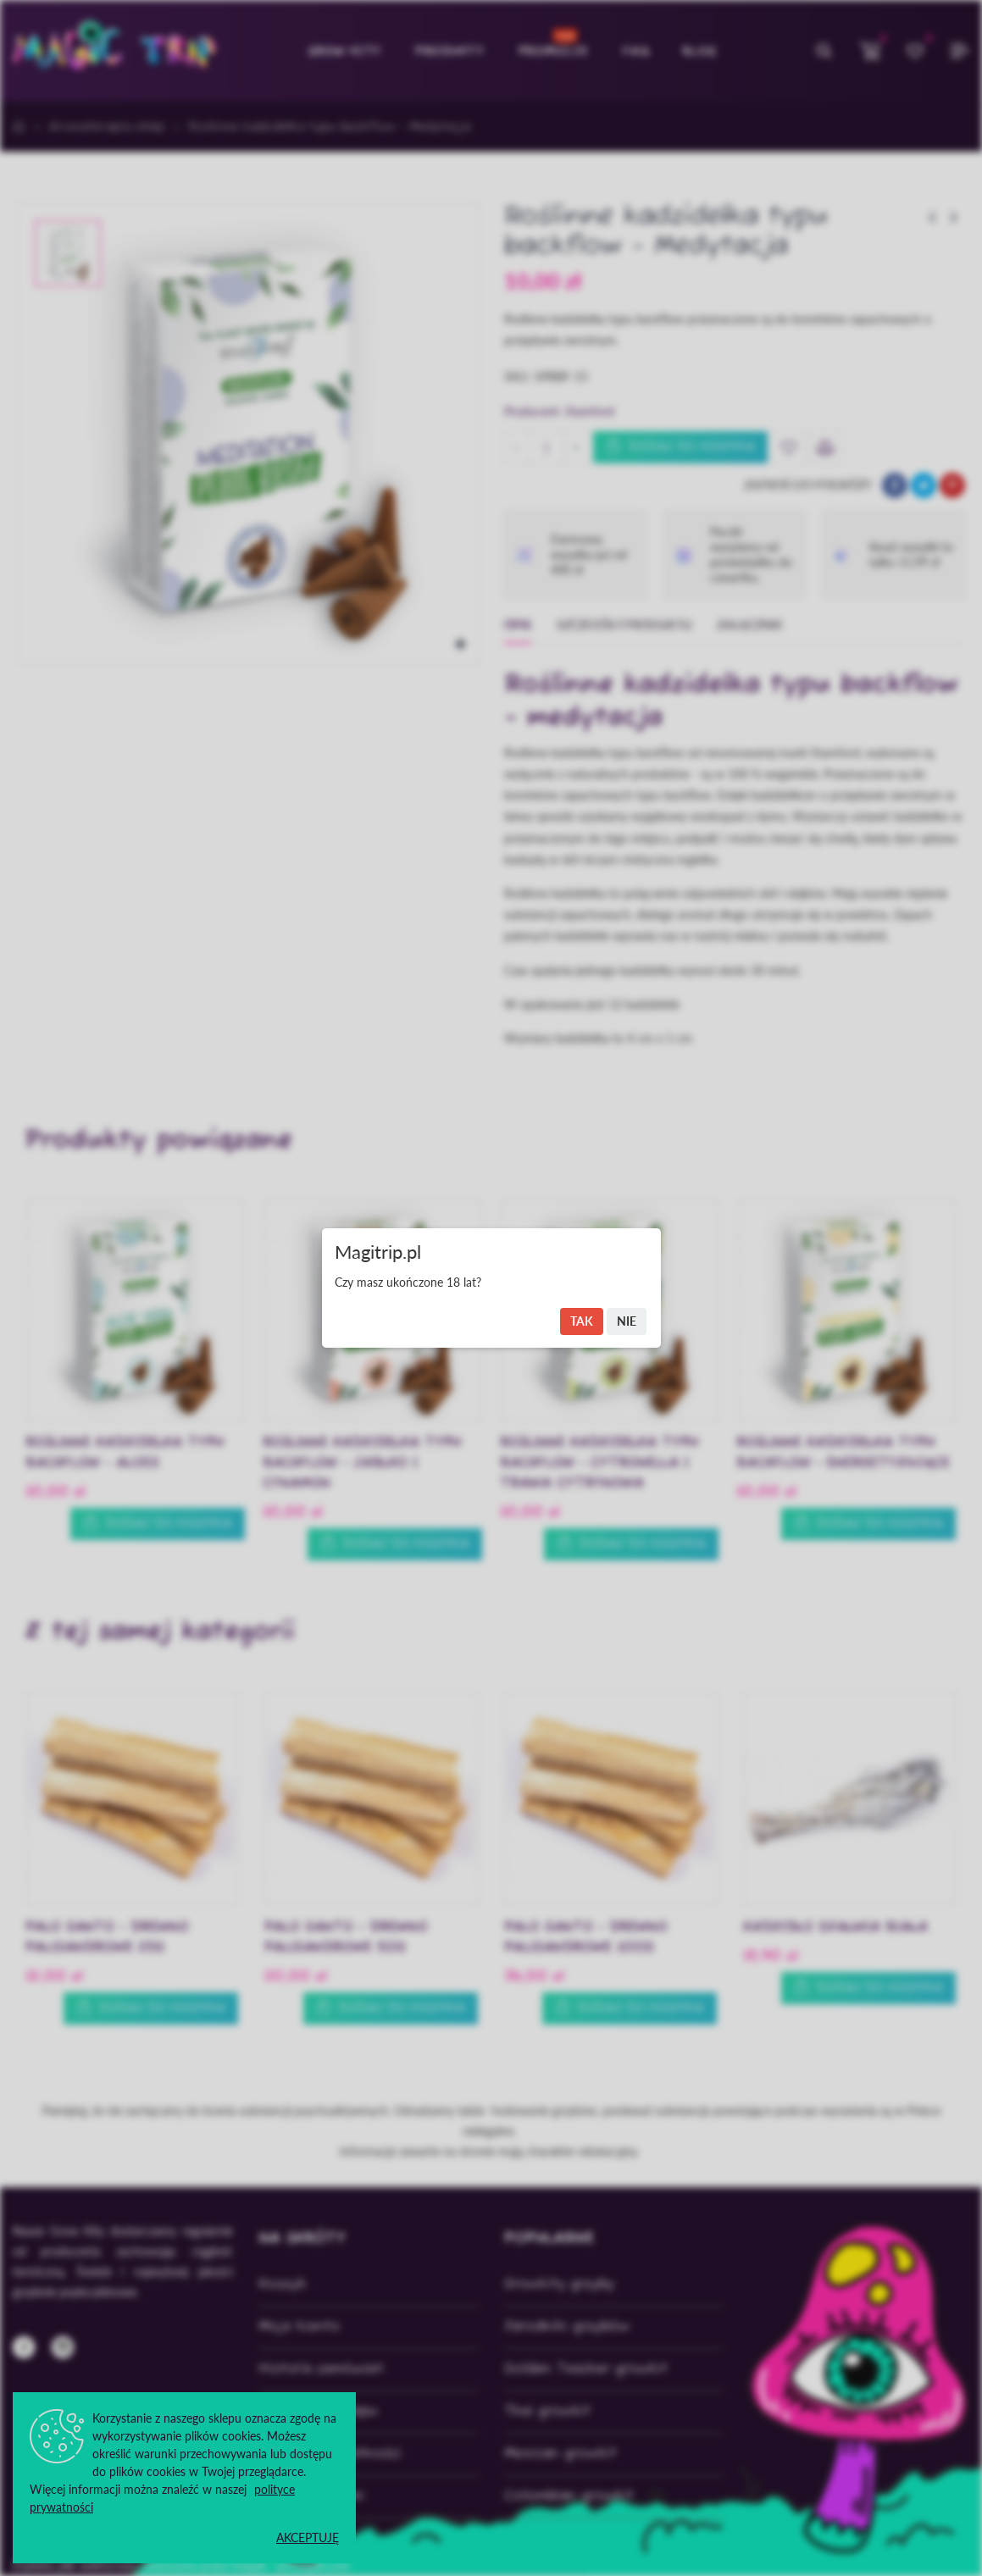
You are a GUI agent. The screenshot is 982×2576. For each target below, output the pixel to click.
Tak (581, 1321)
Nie (626, 1321)
